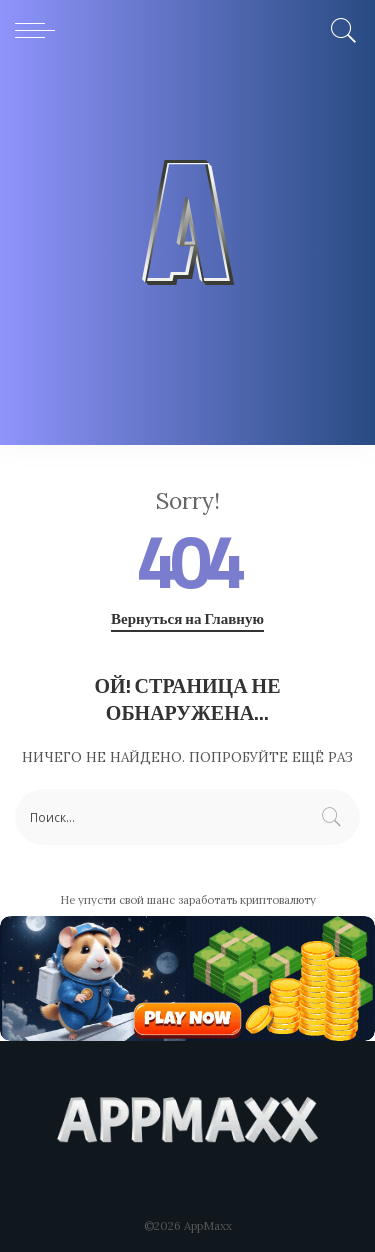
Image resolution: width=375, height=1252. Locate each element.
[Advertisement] (187, 257)
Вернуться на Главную (187, 619)
